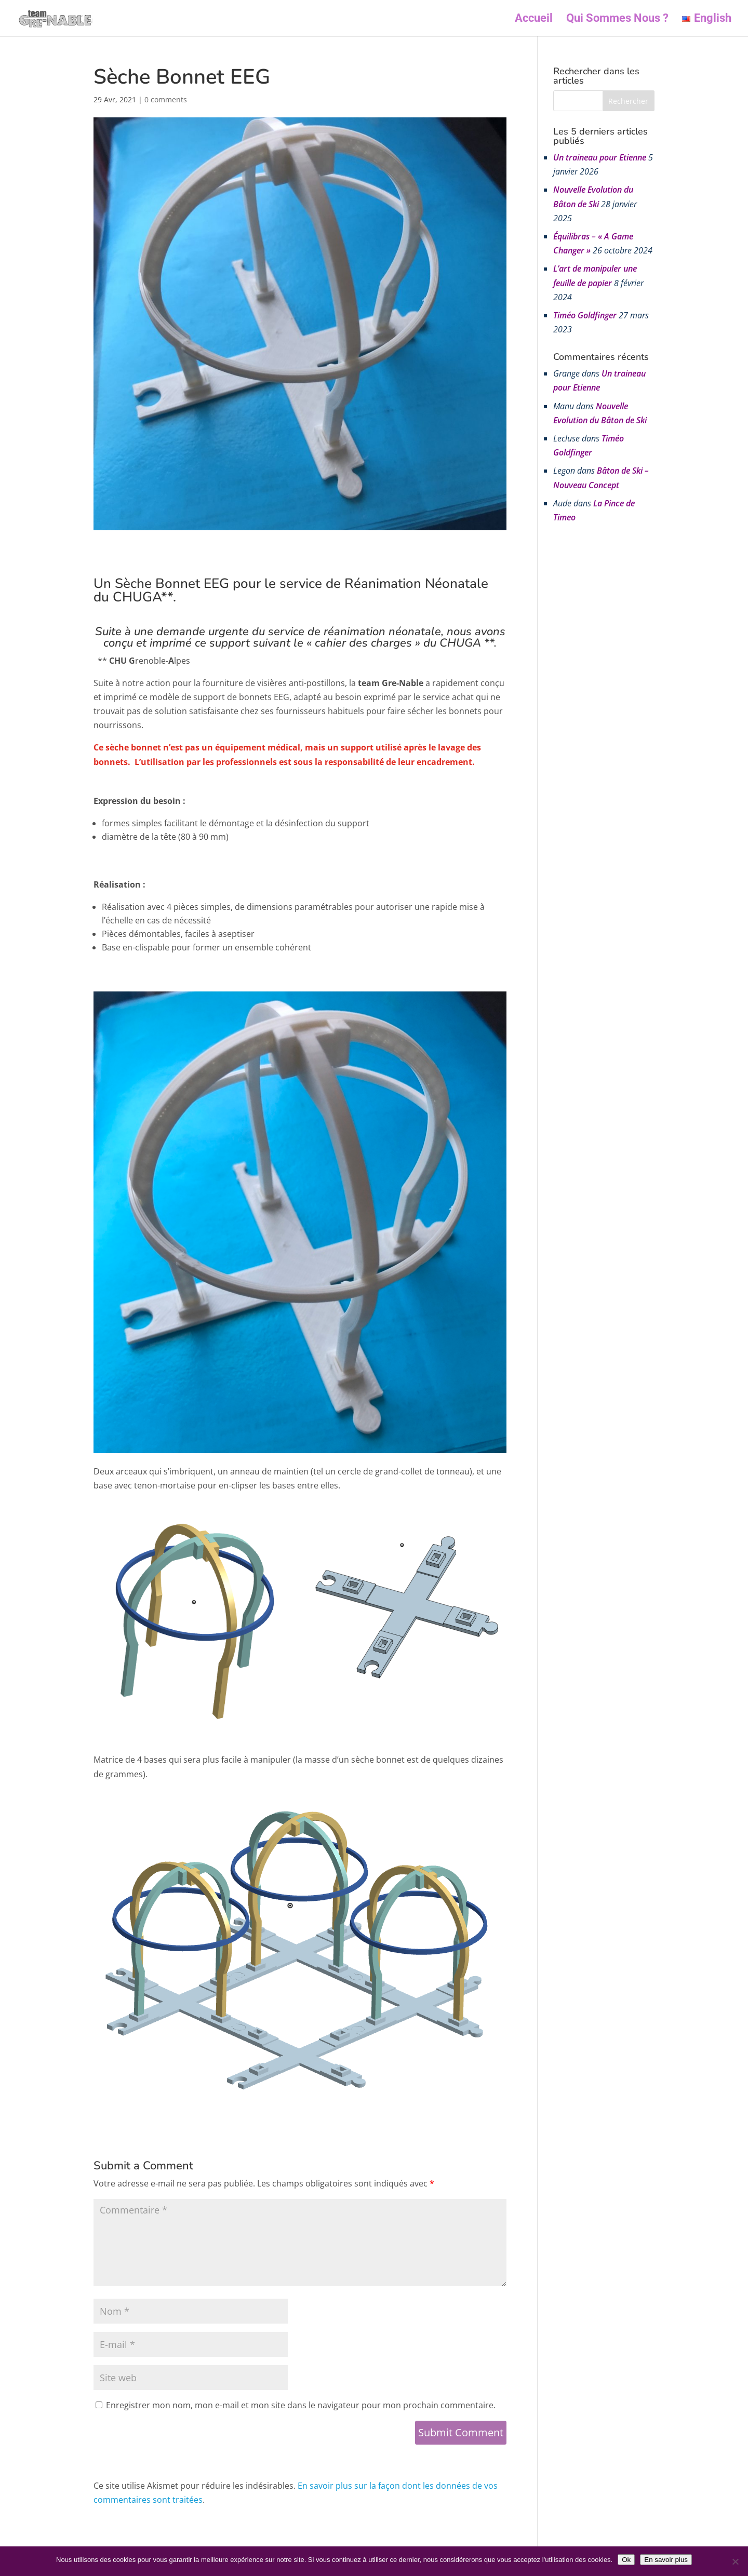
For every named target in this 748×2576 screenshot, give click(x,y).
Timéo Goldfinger (585, 315)
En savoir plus (666, 2560)
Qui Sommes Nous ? (617, 19)
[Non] (735, 2561)
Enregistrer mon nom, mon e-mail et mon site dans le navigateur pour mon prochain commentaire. (301, 2405)
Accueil (534, 19)
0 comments (165, 99)
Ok (626, 2560)
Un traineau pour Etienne (599, 157)
